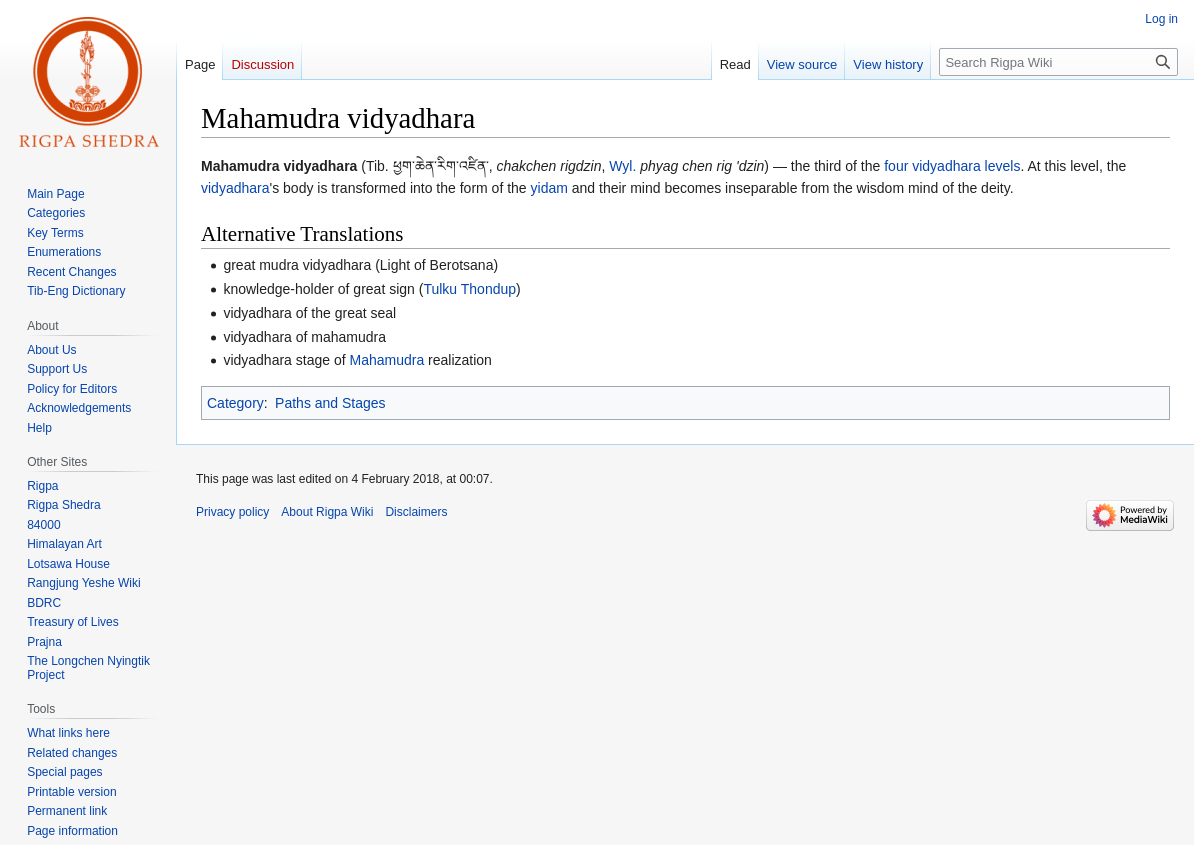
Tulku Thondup (469, 289)
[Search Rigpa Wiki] (1058, 62)
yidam (549, 188)
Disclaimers (416, 512)
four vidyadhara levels (952, 166)
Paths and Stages (330, 403)
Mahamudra (386, 360)
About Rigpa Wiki (327, 512)
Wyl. (622, 166)
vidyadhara (235, 188)
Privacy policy (232, 512)
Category (235, 403)
